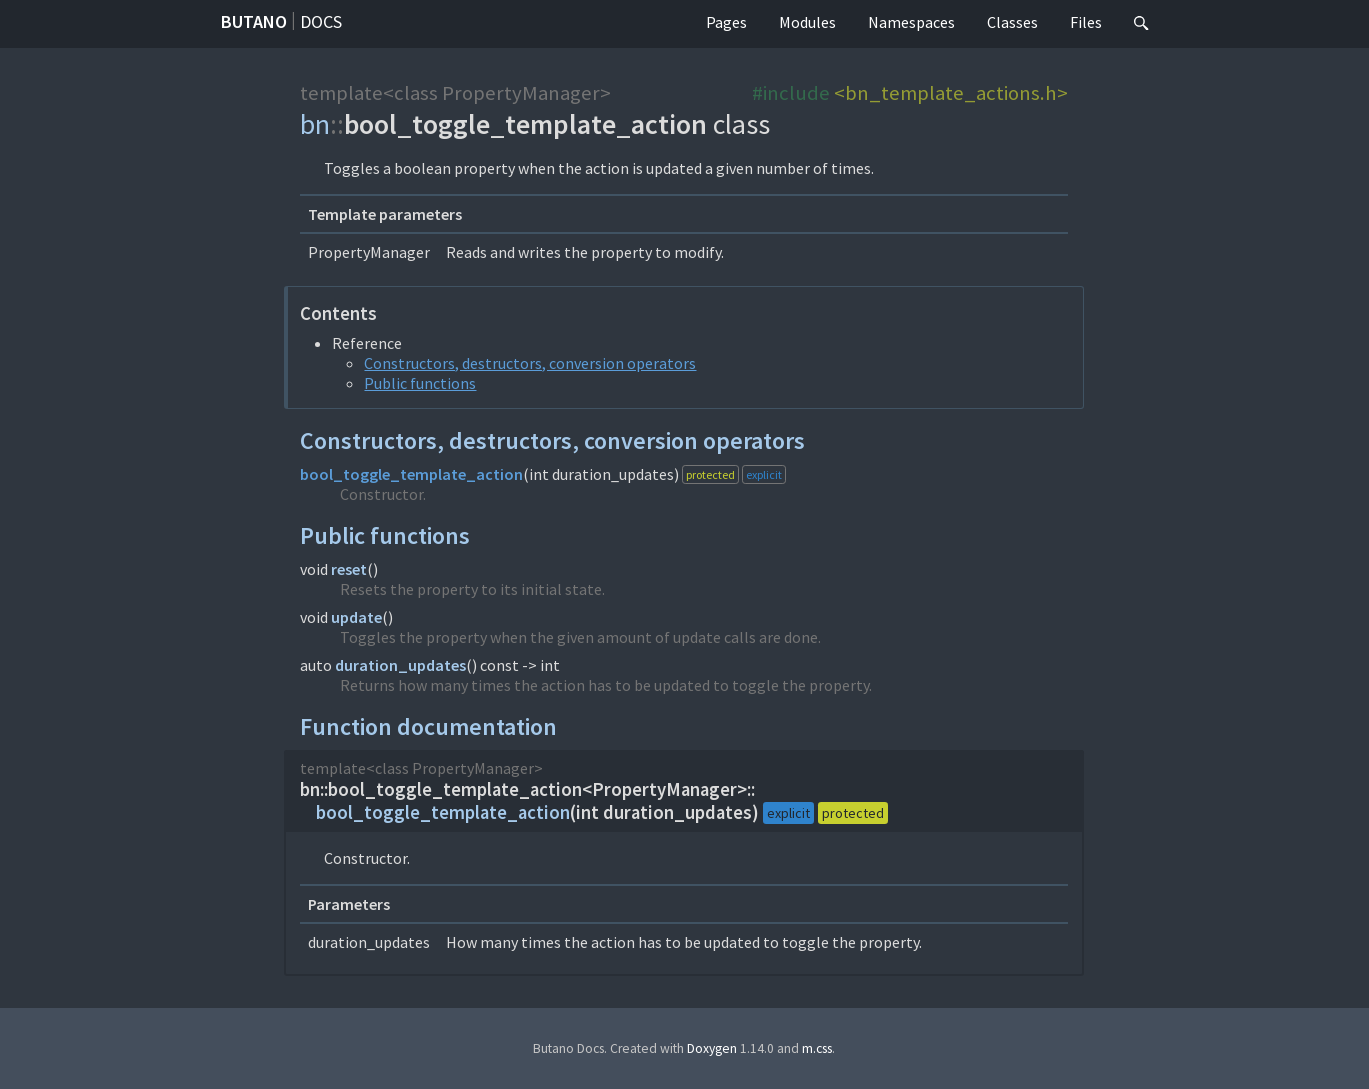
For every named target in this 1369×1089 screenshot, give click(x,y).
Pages (726, 22)
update (356, 617)
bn (315, 124)
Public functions (420, 383)
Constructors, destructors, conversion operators (530, 363)
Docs (321, 21)
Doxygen (712, 1048)
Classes (1012, 22)
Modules (807, 22)
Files (1086, 22)
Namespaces (911, 22)
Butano (254, 21)
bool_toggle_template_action (411, 474)
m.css (817, 1048)
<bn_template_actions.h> (951, 93)
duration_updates (400, 665)
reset (349, 569)
